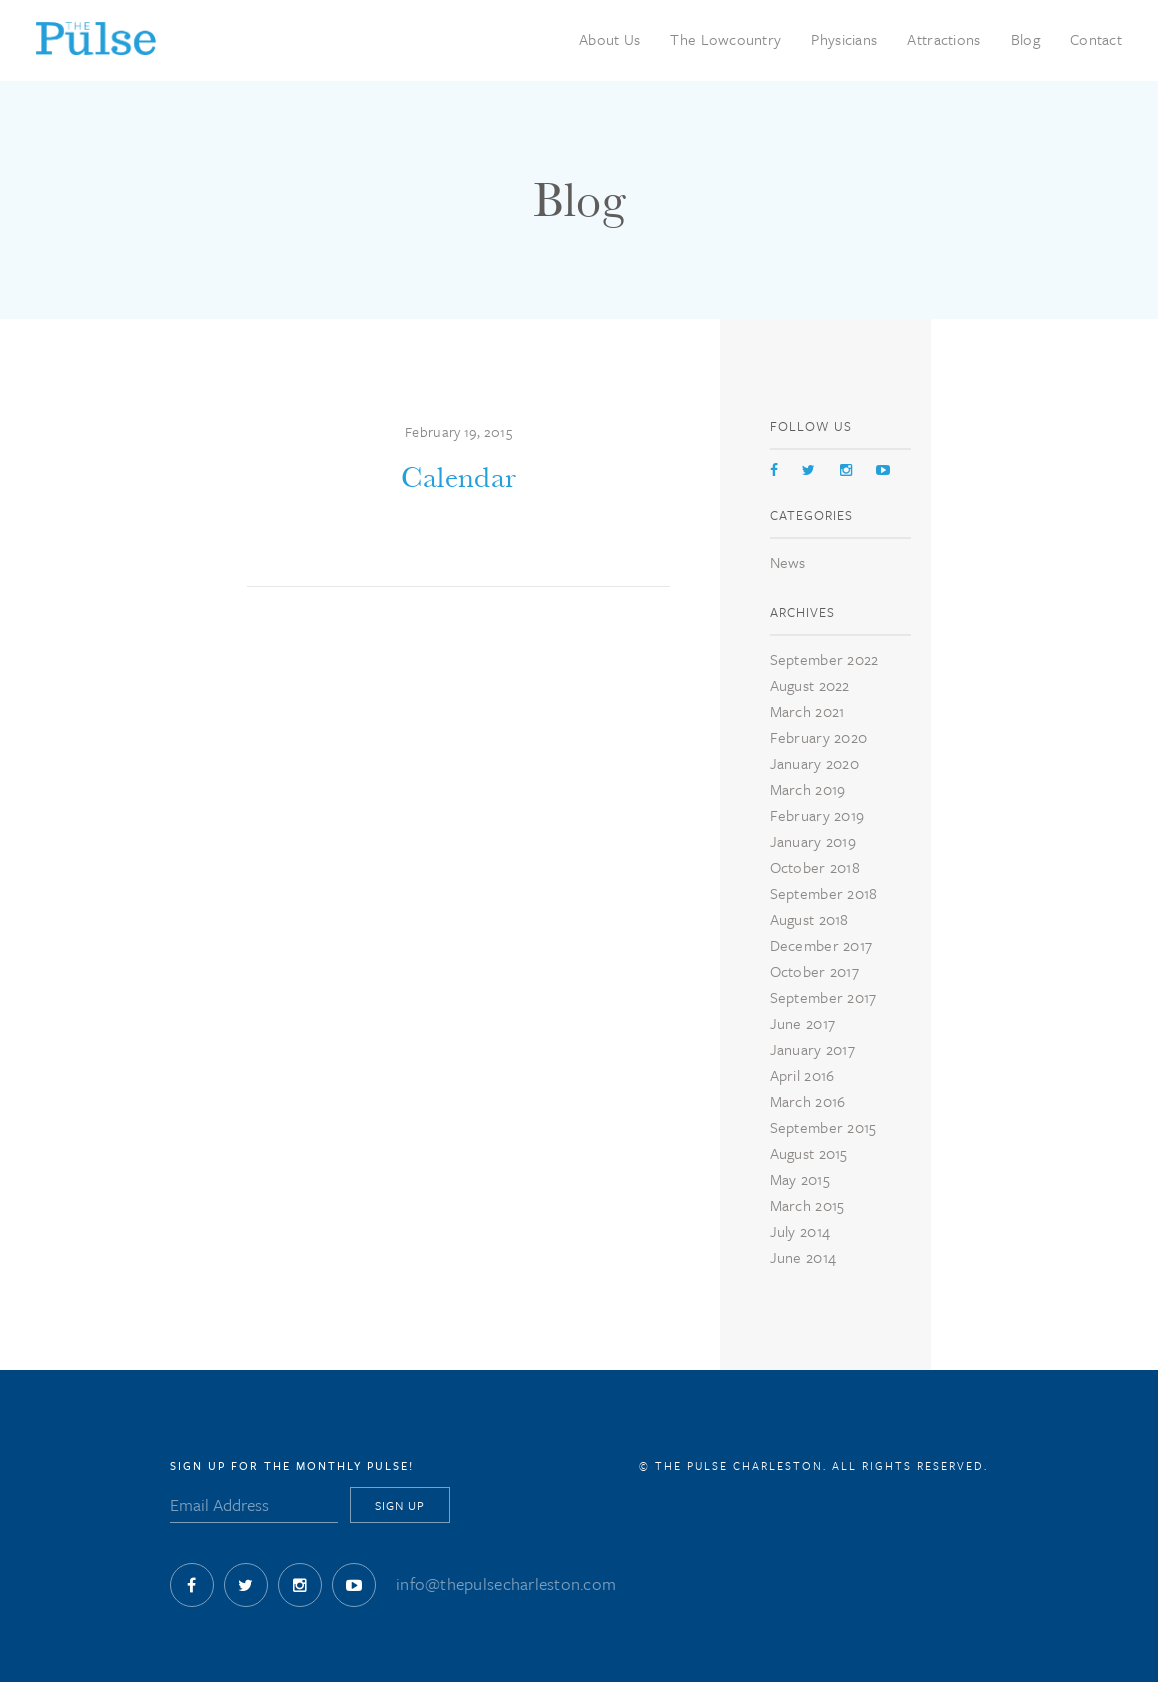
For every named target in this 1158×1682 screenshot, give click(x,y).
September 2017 (823, 997)
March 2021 (807, 711)
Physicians (844, 39)
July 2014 (800, 1231)
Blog (1025, 39)
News (788, 562)
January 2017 (812, 1049)
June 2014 (803, 1257)
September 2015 (823, 1127)
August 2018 (809, 919)
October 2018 (815, 867)
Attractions (943, 39)
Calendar (458, 477)
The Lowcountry (725, 39)
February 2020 (819, 737)
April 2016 (802, 1075)
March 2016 (808, 1101)
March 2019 (808, 789)
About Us (609, 39)
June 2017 (802, 1023)
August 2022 (810, 685)
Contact (1096, 39)
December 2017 (821, 945)
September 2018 (824, 893)
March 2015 (807, 1205)
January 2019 (813, 841)
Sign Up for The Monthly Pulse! (292, 1465)
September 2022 (824, 659)
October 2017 (814, 971)
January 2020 (814, 763)
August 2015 (809, 1153)
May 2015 (800, 1179)
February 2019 (817, 815)
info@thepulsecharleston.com (506, 1583)
